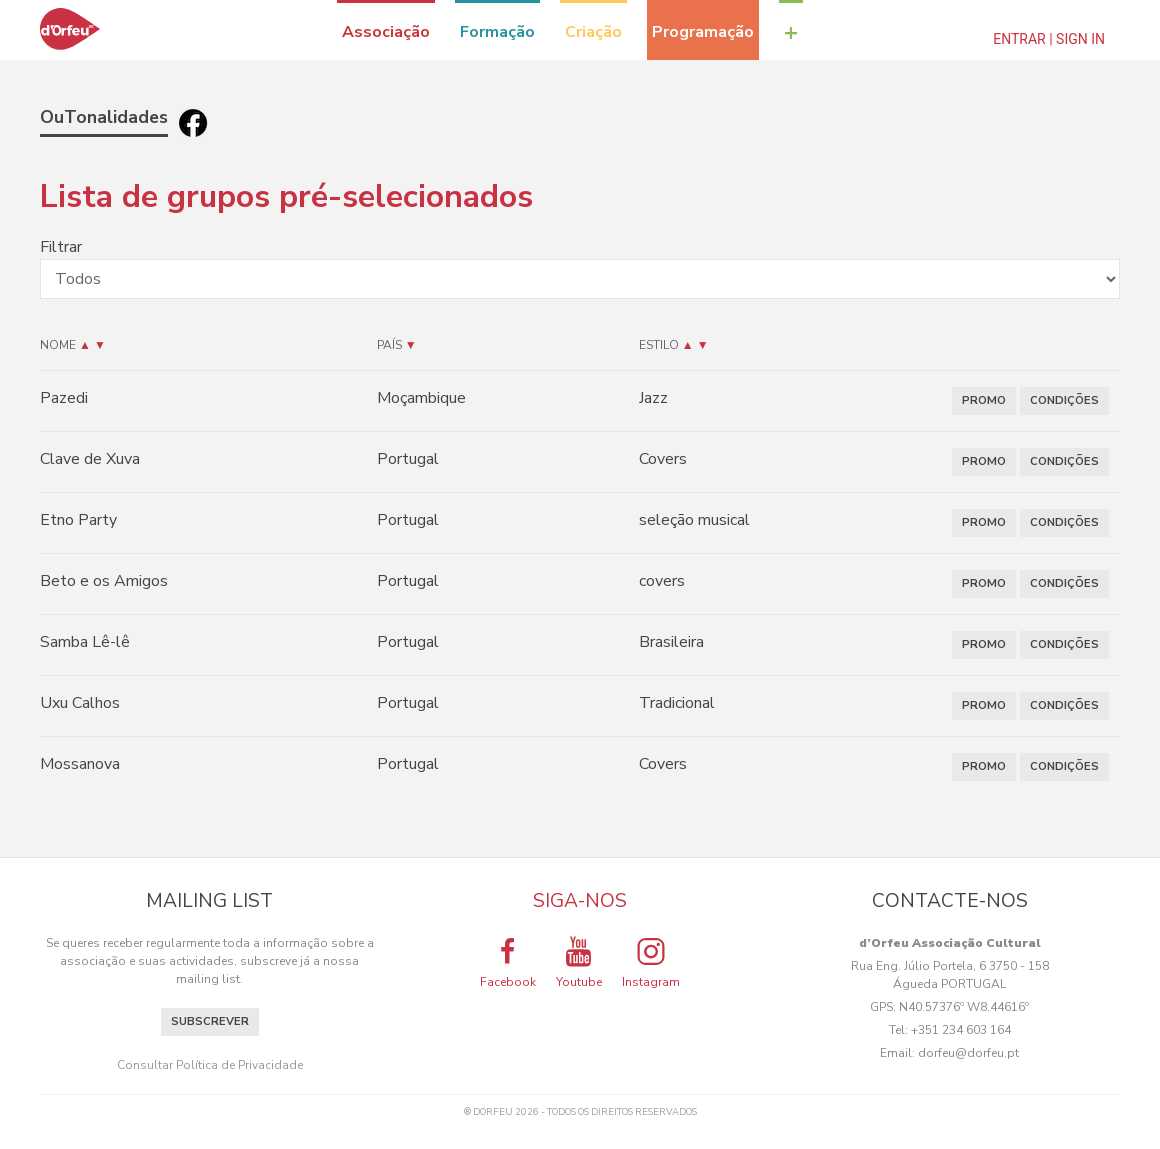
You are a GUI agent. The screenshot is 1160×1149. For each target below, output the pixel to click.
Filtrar (61, 247)
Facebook (508, 962)
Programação (703, 32)
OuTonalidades (104, 117)
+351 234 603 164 (961, 1030)
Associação (386, 32)
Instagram (651, 962)
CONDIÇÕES (1064, 400)
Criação (593, 32)
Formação (497, 32)
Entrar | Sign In (1049, 39)
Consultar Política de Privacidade (210, 1065)
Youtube (579, 962)
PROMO (984, 400)
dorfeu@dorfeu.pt (968, 1053)
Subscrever (210, 1021)
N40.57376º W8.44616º (964, 1007)
